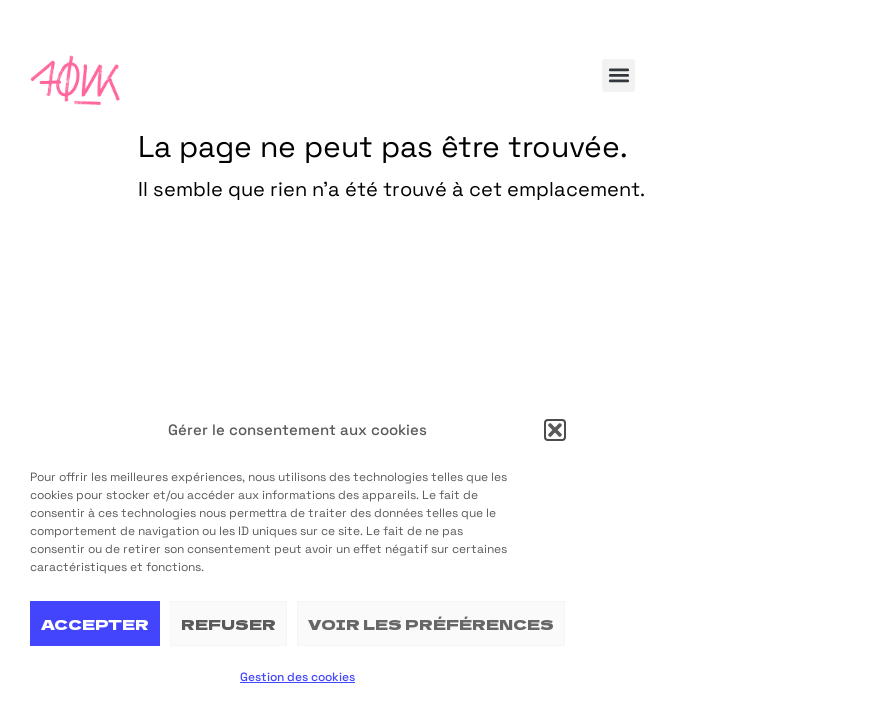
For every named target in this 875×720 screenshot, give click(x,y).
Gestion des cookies (297, 677)
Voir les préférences (431, 623)
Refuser (228, 623)
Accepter (95, 623)
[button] (555, 430)
